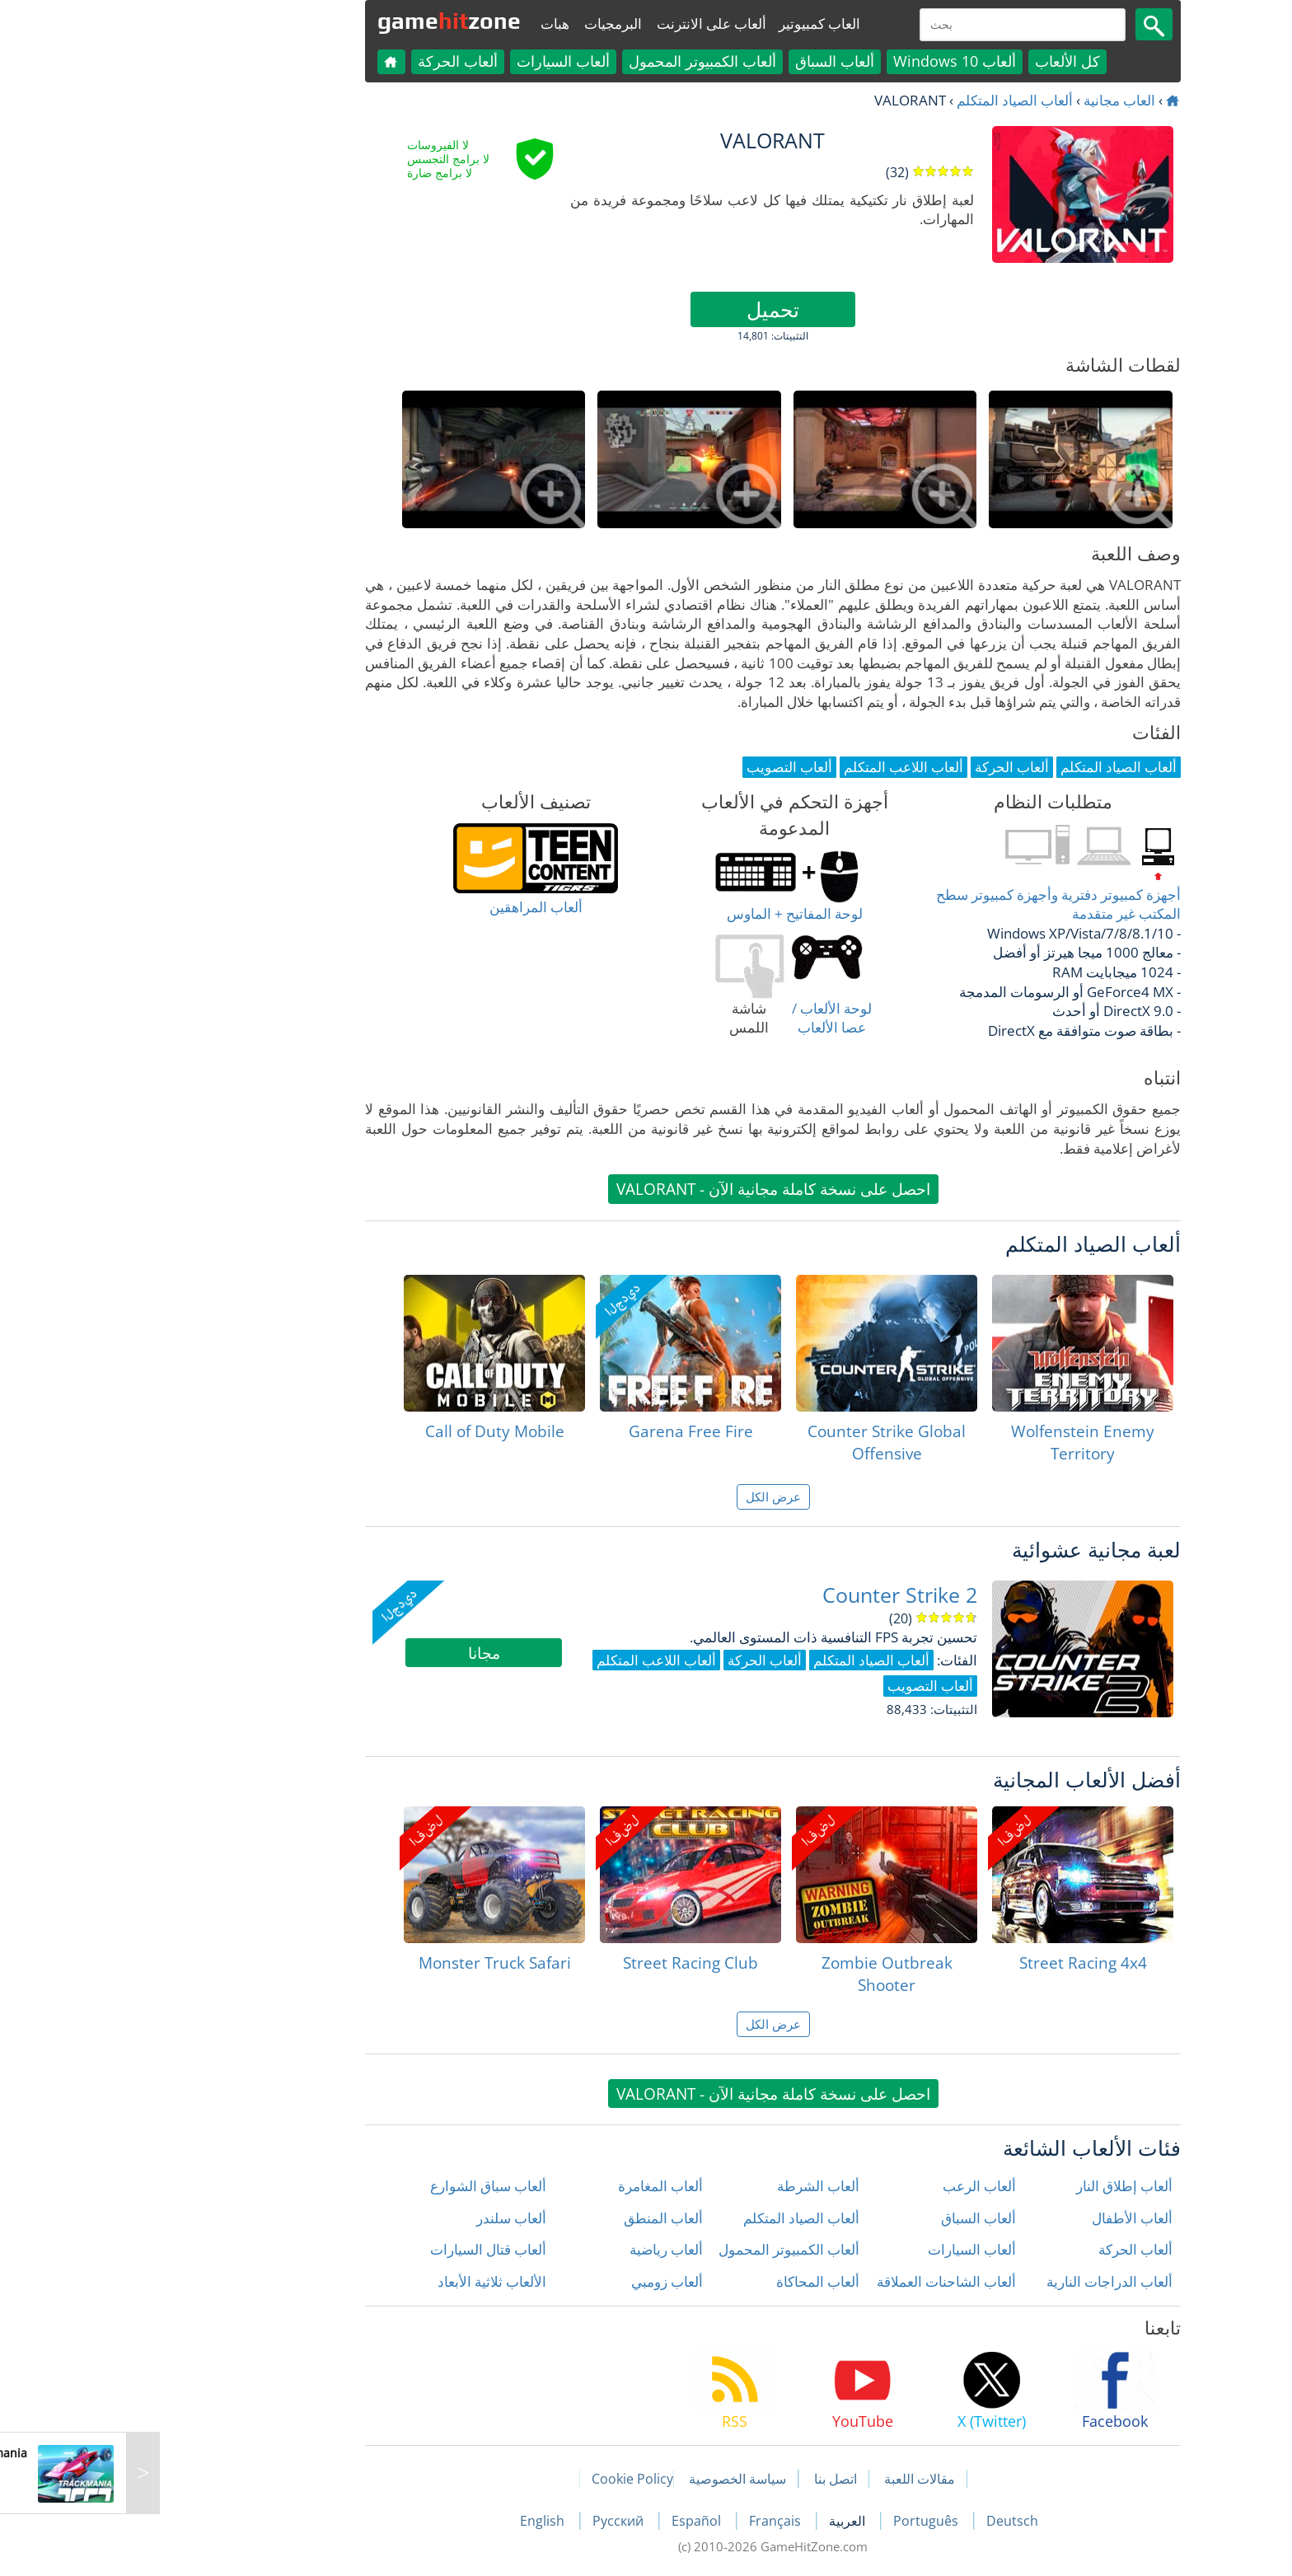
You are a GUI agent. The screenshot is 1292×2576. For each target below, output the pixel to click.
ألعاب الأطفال (1005, 2217)
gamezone (322, 20)
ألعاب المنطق (536, 2217)
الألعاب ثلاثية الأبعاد (365, 2281)
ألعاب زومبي (540, 2281)
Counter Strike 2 (772, 1595)
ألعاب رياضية (539, 2249)
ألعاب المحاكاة (691, 2281)
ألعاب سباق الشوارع (361, 2185)
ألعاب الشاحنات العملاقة (819, 2281)
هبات (428, 23)
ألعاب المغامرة (533, 2185)
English (417, 2521)
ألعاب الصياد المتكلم (888, 100)
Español (571, 2521)
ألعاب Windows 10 (827, 61)
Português (800, 2521)
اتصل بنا (708, 2479)
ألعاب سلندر (384, 2217)
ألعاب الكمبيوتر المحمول (575, 61)
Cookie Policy (505, 2479)
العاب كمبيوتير (692, 23)
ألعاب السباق (707, 61)
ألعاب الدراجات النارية (983, 2281)
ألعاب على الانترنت (584, 23)
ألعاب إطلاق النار (997, 2185)
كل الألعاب (940, 61)
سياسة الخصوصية (610, 2479)
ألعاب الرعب (852, 2185)
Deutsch (885, 2521)
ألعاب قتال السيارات (361, 2249)
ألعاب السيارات (436, 61)
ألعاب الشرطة (691, 2185)
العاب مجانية (992, 100)
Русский (493, 2521)
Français (649, 2521)
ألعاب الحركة (331, 61)
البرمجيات (486, 23)
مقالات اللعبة (792, 2479)
